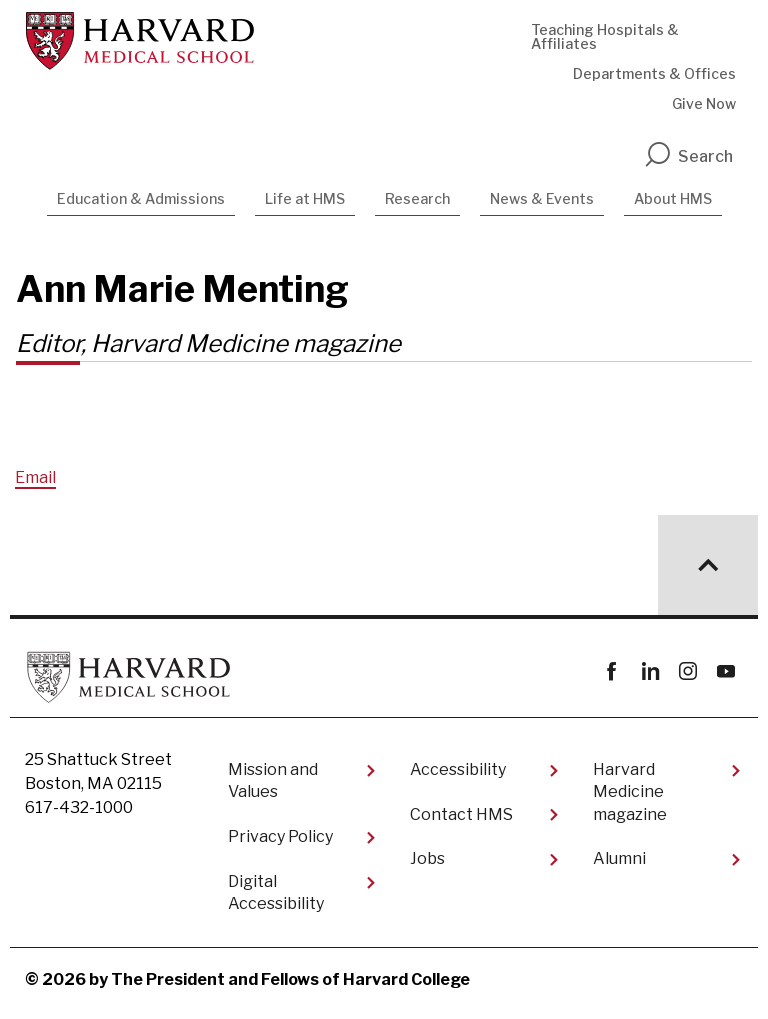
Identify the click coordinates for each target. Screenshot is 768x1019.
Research (417, 198)
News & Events (542, 198)
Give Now (704, 103)
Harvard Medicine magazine (630, 792)
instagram (687, 671)
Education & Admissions (141, 198)
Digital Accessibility (276, 892)
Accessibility (458, 769)
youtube (725, 671)
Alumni (619, 858)
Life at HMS (305, 198)
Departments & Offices (654, 73)
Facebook (611, 671)
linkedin (649, 671)
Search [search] (688, 156)
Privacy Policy (280, 836)
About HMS (673, 198)
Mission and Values (273, 780)
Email (35, 477)
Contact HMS (461, 814)
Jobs (427, 858)
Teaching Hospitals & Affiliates (605, 36)
